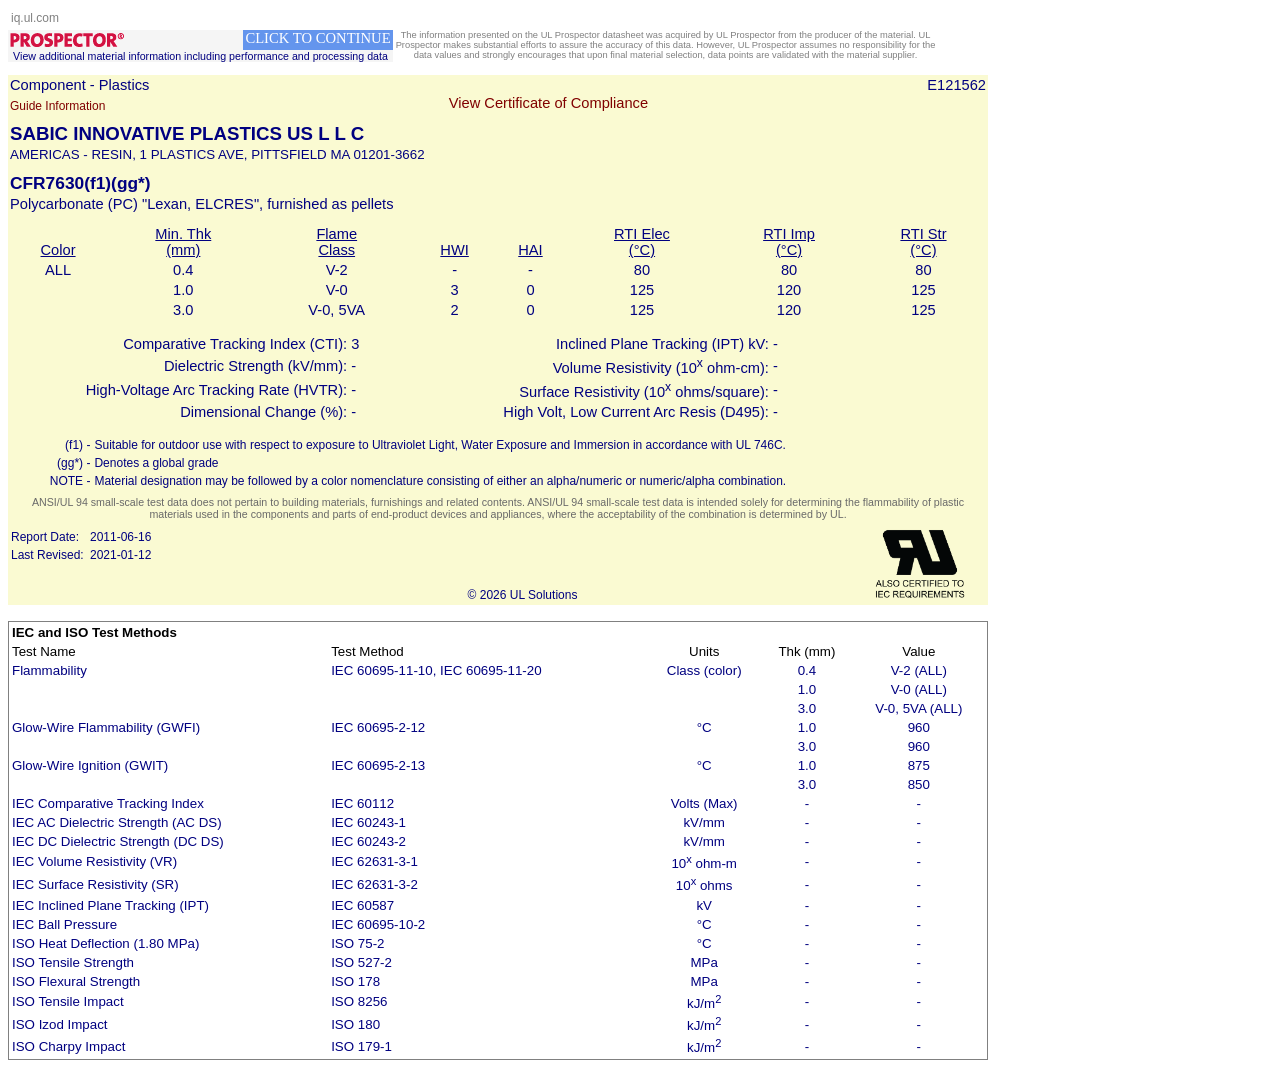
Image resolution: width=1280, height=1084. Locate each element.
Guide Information (57, 106)
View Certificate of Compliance (548, 103)
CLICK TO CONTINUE (317, 38)
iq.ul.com (35, 18)
